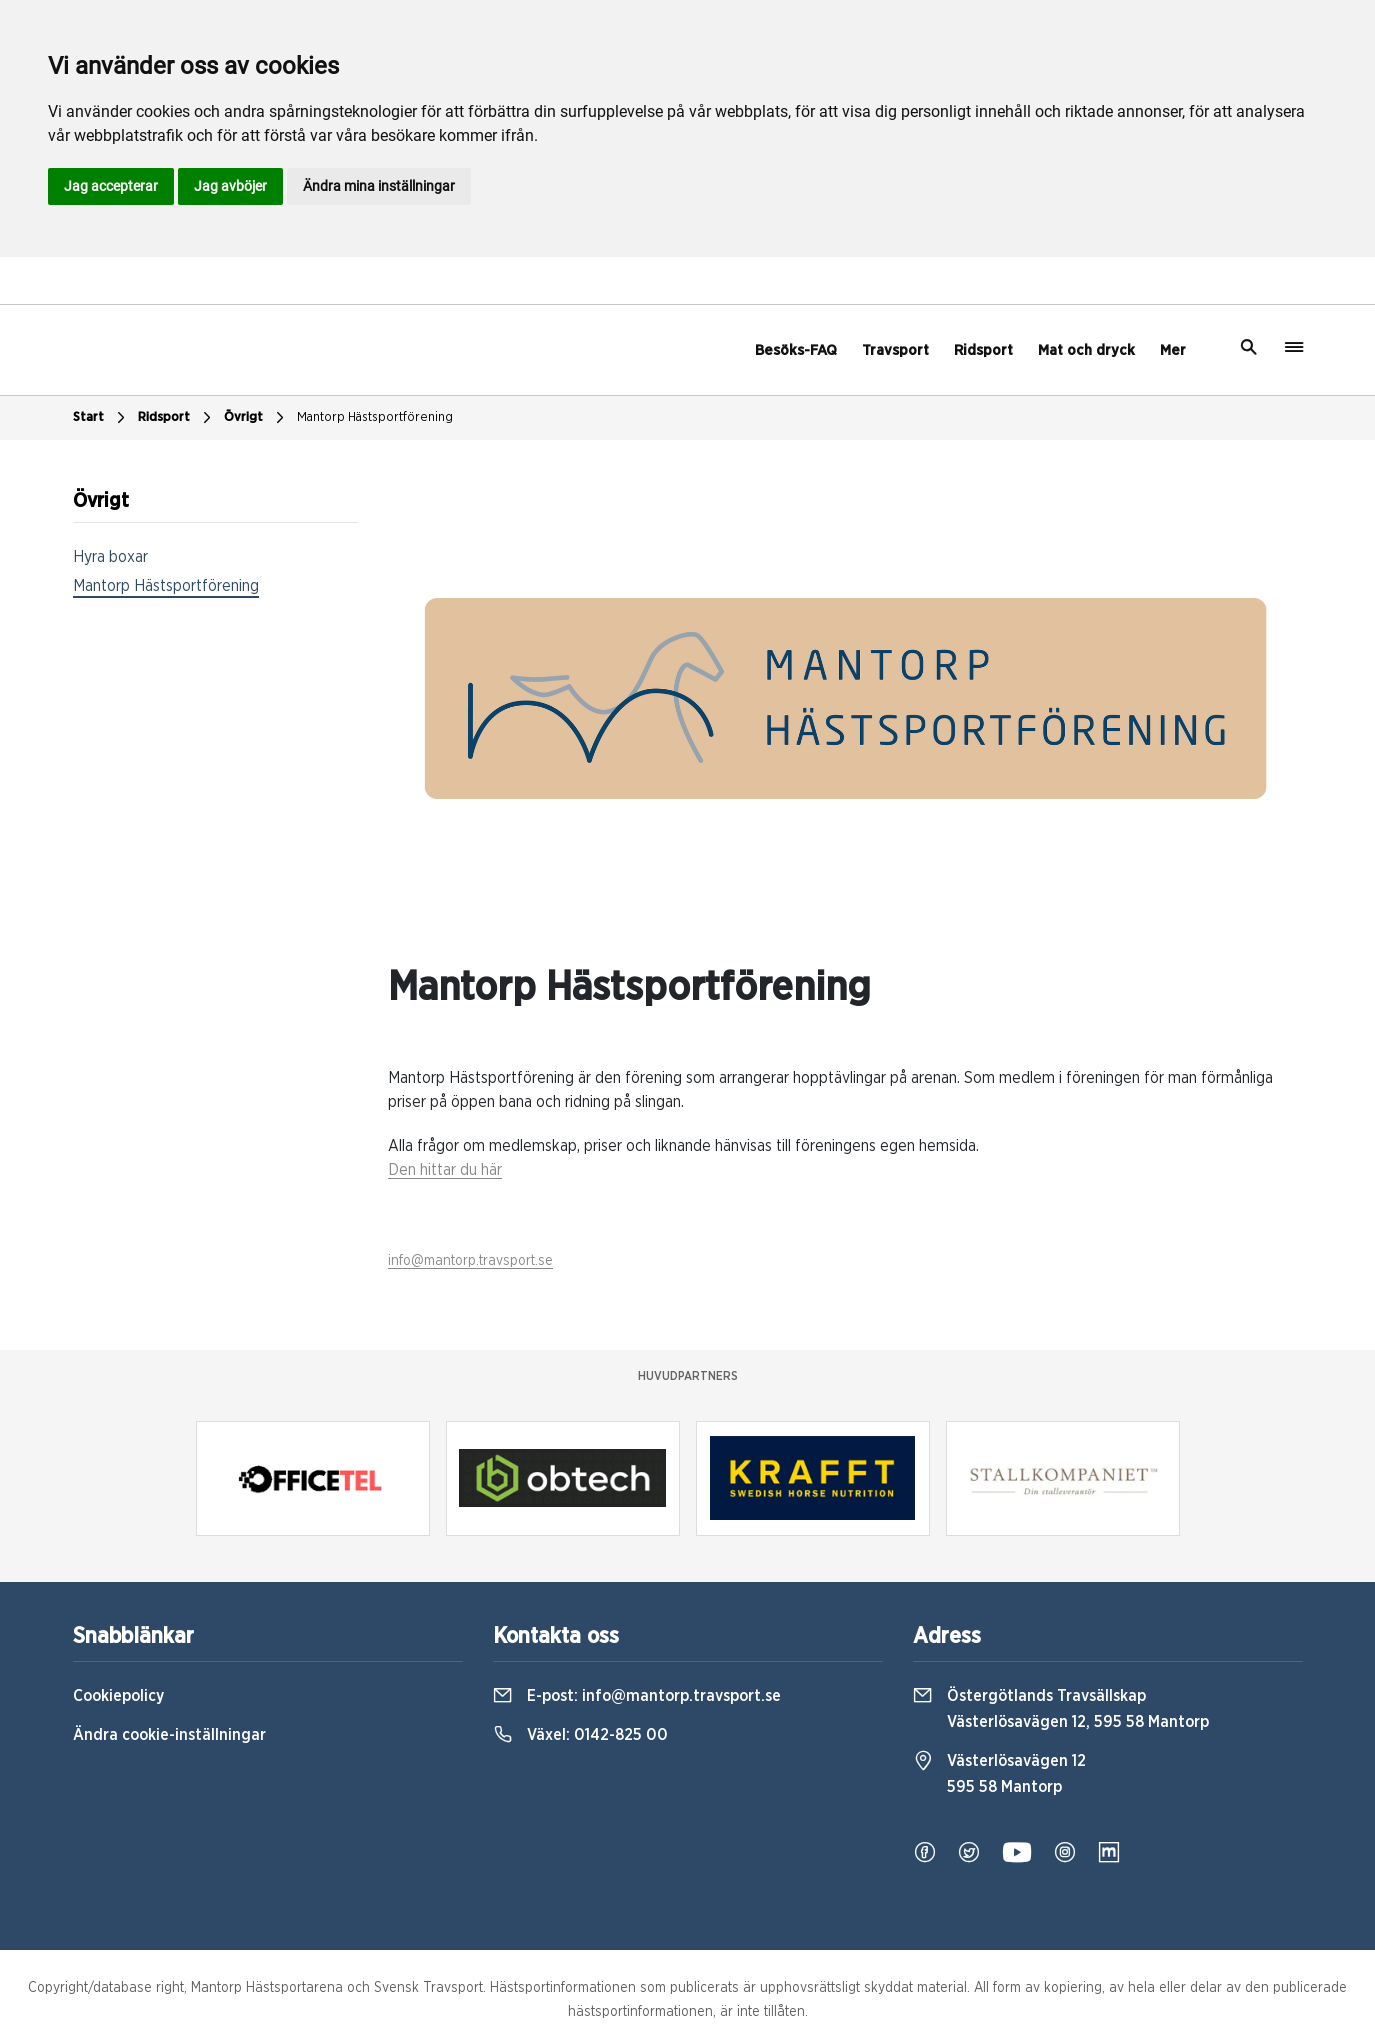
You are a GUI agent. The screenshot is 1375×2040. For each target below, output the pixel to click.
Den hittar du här (445, 1170)
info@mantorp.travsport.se (470, 1261)
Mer (1173, 350)
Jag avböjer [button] (230, 186)
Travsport (895, 350)
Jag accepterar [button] (111, 186)
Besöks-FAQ (796, 350)
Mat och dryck (1086, 350)
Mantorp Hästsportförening (375, 417)
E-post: (637, 1696)
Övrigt (256, 418)
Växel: (580, 1735)
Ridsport (983, 350)
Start (101, 418)
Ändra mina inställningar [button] (379, 186)
